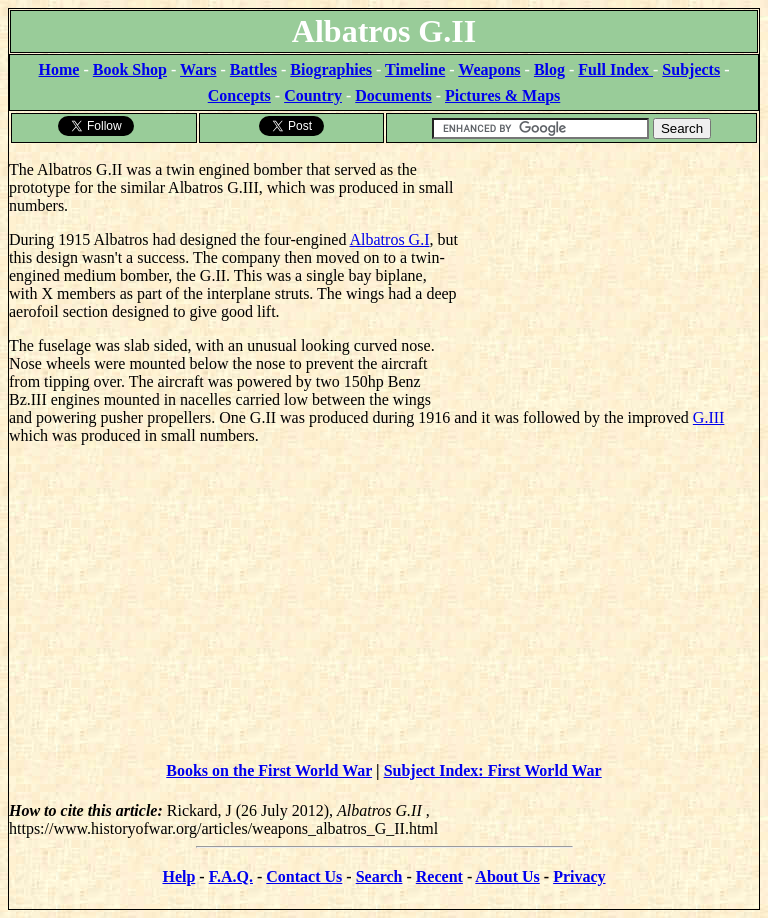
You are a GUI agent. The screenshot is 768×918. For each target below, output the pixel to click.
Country (313, 95)
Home (59, 69)
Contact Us (304, 876)
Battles (253, 69)
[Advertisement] (608, 270)
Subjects (691, 69)
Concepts (239, 95)
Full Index (615, 69)
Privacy (579, 876)
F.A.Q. (231, 876)
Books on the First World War (269, 770)
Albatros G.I (390, 239)
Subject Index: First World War (493, 770)
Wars (198, 69)
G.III (709, 417)
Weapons (489, 69)
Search (379, 876)
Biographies (331, 69)
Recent (439, 876)
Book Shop (130, 69)
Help (178, 876)
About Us (507, 876)
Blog (549, 69)
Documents (393, 95)
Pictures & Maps (502, 95)
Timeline (415, 69)
